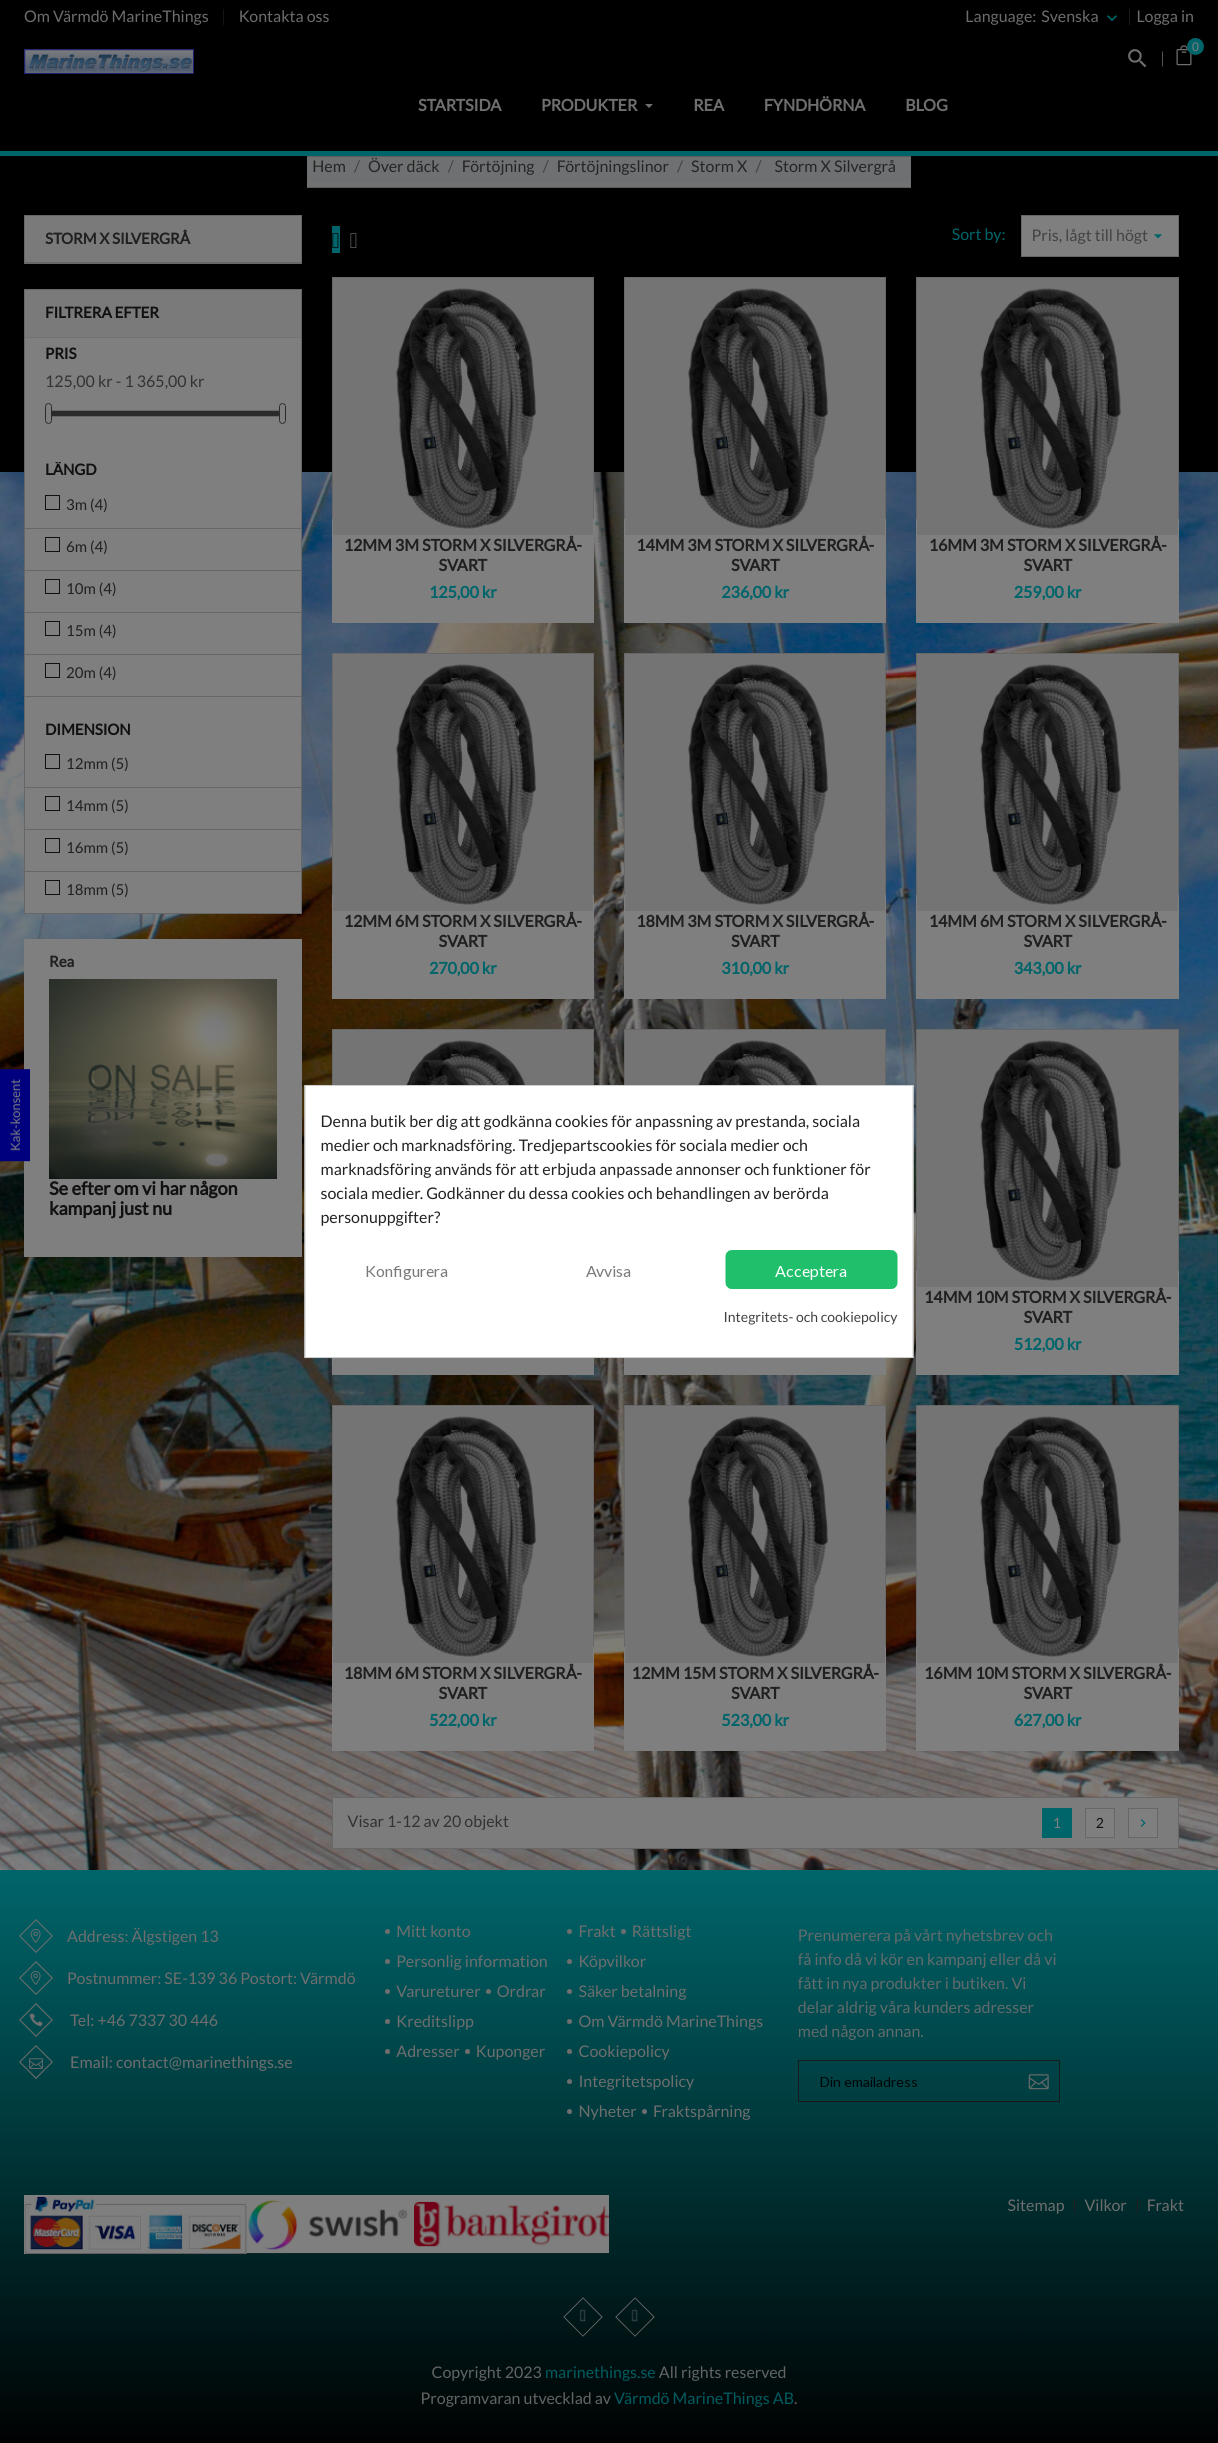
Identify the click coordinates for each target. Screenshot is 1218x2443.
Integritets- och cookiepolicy (811, 1316)
